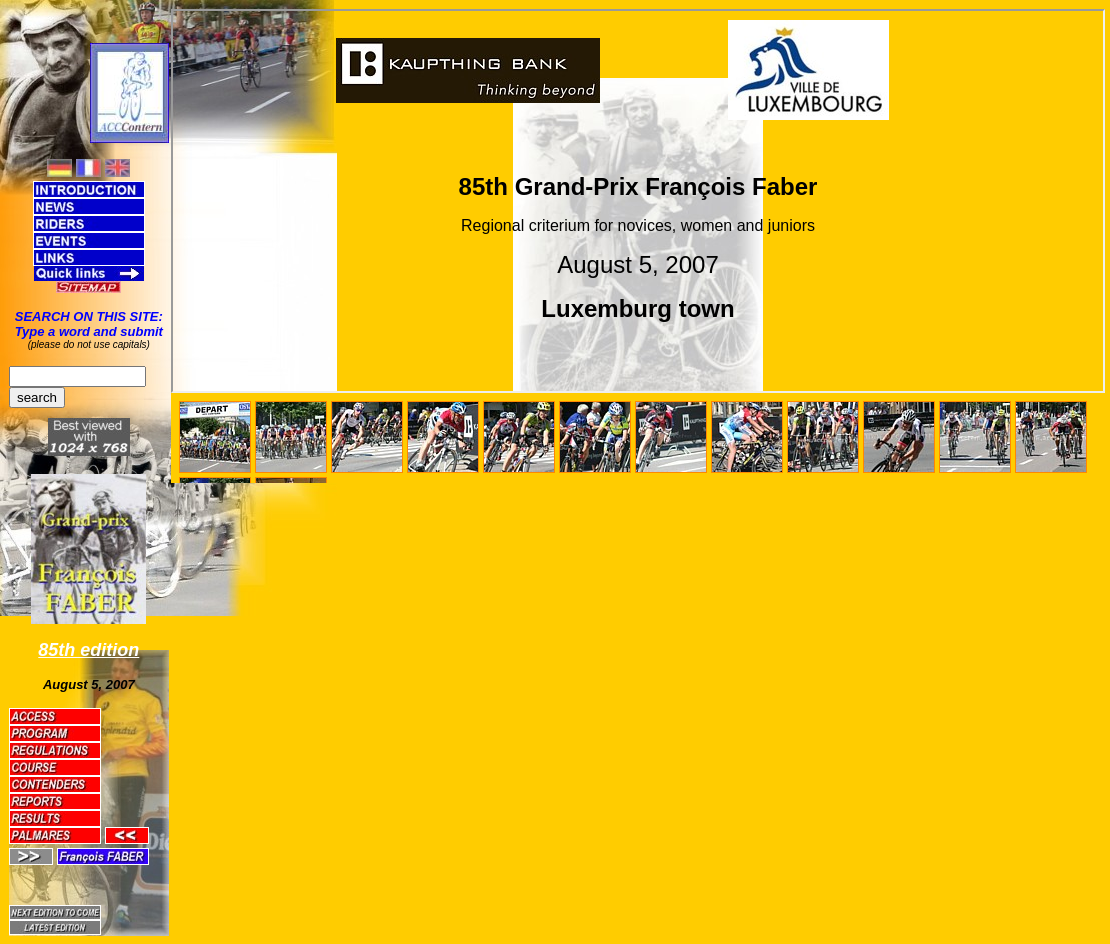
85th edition (88, 650)
